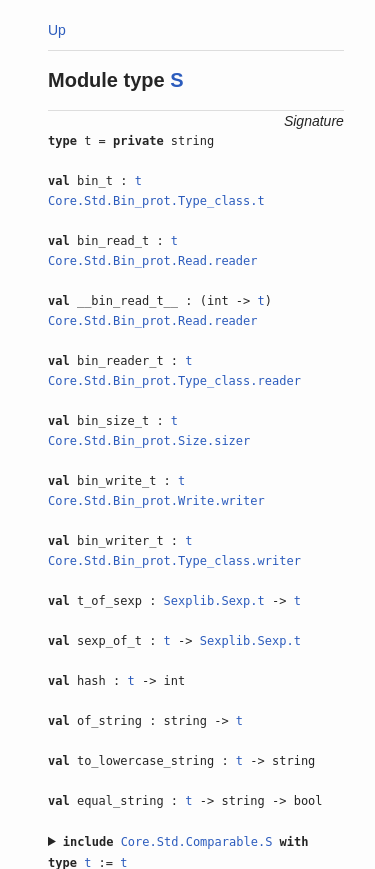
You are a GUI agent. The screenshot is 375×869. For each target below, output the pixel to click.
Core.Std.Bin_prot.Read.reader (153, 261)
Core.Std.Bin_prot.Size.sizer (149, 441)
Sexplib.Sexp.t (214, 601)
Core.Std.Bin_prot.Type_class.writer (174, 561)
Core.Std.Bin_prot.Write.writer (156, 501)
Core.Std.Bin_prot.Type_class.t (156, 201)
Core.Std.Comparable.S (197, 842)
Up (57, 30)
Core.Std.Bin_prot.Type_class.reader (174, 381)
